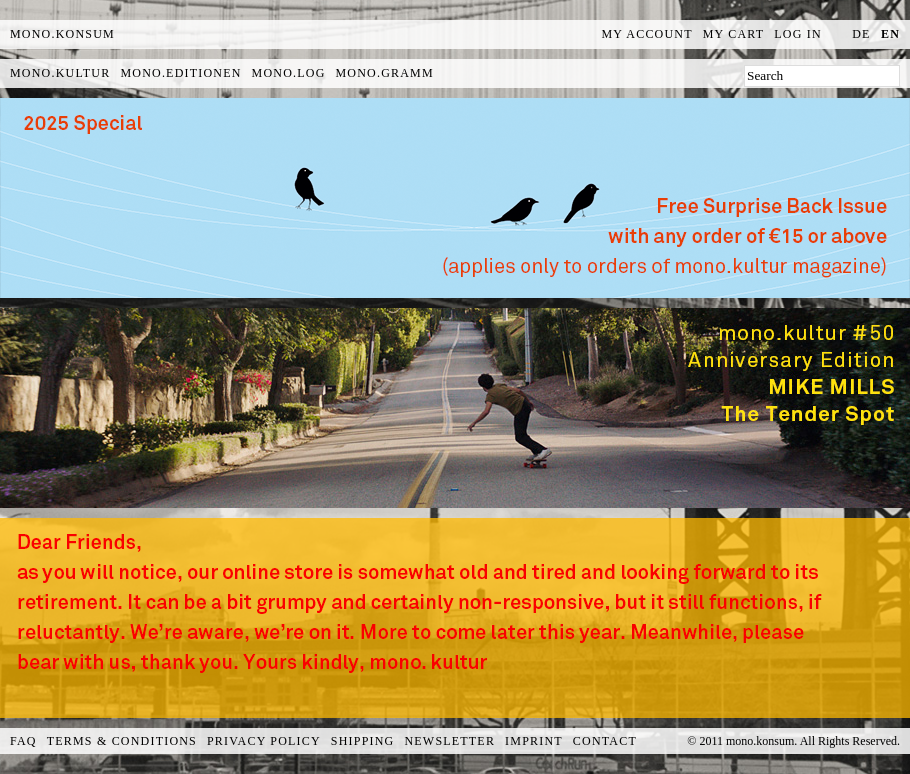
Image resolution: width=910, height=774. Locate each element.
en (890, 34)
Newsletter (449, 741)
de (861, 34)
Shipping (363, 741)
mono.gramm (385, 73)
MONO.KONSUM (62, 34)
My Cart (734, 34)
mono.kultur (60, 73)
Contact (605, 741)
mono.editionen (180, 73)
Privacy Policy (264, 741)
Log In (798, 34)
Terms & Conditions (122, 741)
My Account (647, 34)
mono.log (289, 73)
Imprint (534, 741)
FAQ (23, 741)
